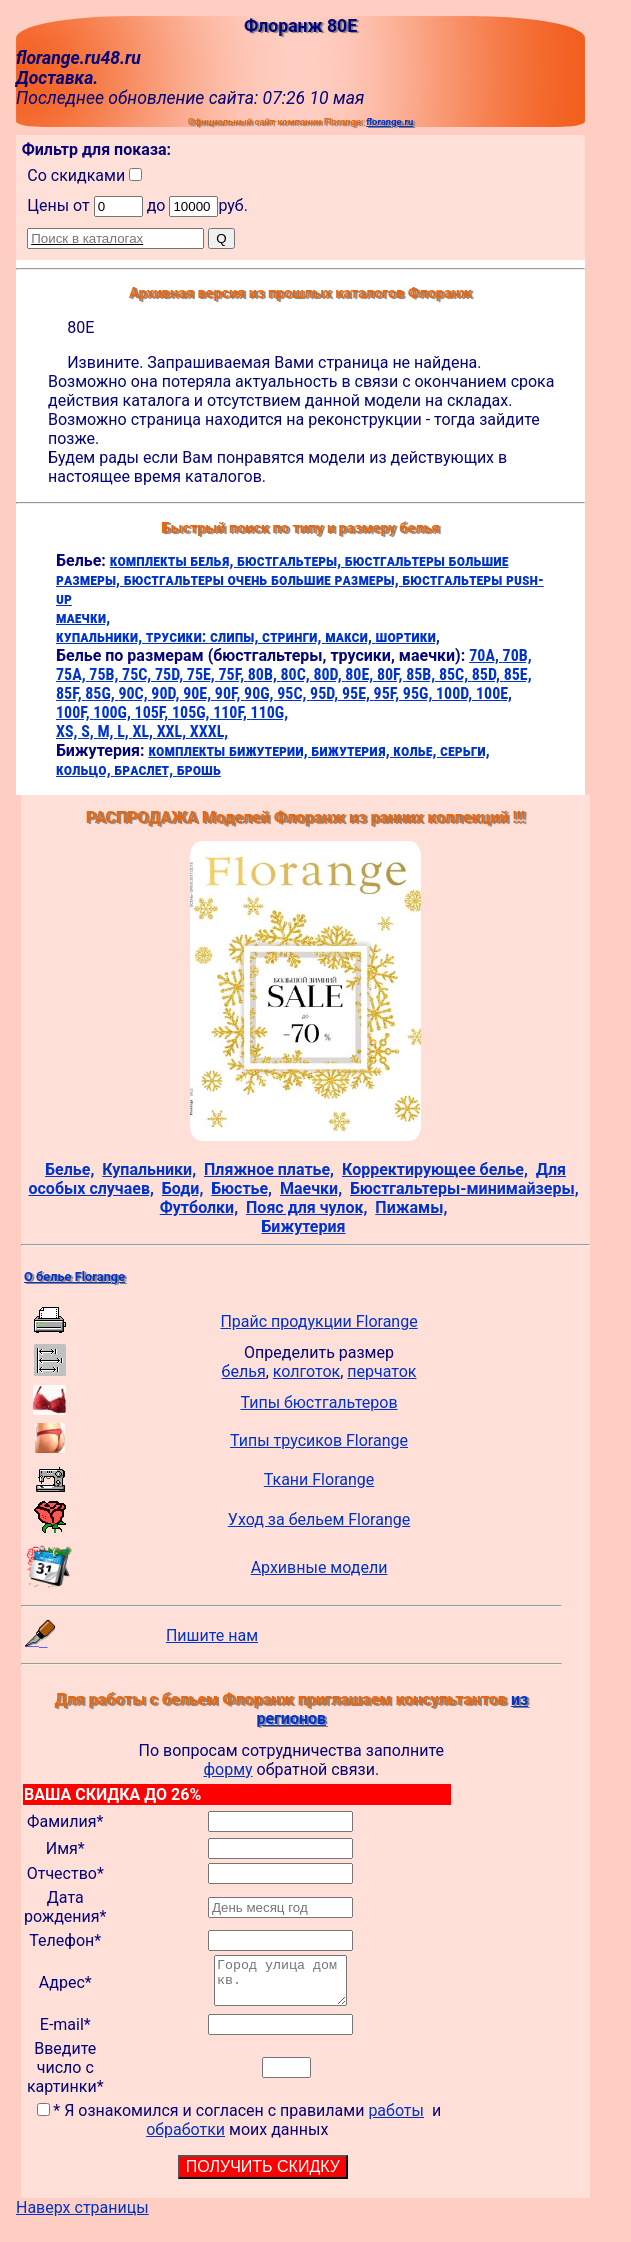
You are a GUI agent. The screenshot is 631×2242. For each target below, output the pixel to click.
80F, (391, 674)
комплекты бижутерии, (229, 750)
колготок (306, 1371)
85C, (455, 674)
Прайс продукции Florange (318, 1321)
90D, (167, 693)
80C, (296, 674)
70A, (485, 655)
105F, (153, 712)
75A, (72, 674)
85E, (518, 674)
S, (89, 731)
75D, (171, 674)
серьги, (465, 750)
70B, (517, 655)
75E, (203, 674)
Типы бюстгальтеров (319, 1402)
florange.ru (389, 121)
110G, (270, 712)
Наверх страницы (82, 2216)
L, (124, 731)
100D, (456, 693)
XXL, (173, 731)
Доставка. (57, 78)
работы (396, 2119)
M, (107, 731)
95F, (388, 693)
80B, (264, 674)
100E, (494, 693)
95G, (419, 693)
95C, (293, 693)
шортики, (408, 636)
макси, (350, 636)
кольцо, (85, 769)
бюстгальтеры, (291, 560)
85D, (488, 674)
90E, (199, 693)
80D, (329, 674)
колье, (416, 750)
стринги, (293, 636)
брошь (199, 769)
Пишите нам (212, 1635)
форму (227, 1769)
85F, (70, 693)
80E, (361, 674)
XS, (68, 731)
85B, (422, 674)
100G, (113, 712)
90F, (229, 693)
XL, (144, 731)
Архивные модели (319, 1567)
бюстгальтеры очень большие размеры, (263, 579)
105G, (192, 712)
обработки (185, 2138)
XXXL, (209, 731)
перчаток (381, 1371)
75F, (232, 674)
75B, (105, 674)
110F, (231, 712)
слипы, (236, 636)
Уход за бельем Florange (319, 1519)
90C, (134, 693)
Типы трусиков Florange (319, 1440)
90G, (260, 693)
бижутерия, (352, 750)
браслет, (145, 769)
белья (244, 1371)
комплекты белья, (173, 560)
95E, (358, 693)
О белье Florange (74, 1276)
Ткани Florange (319, 1479)
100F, (74, 712)
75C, (138, 674)
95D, (326, 693)
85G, (101, 693)
